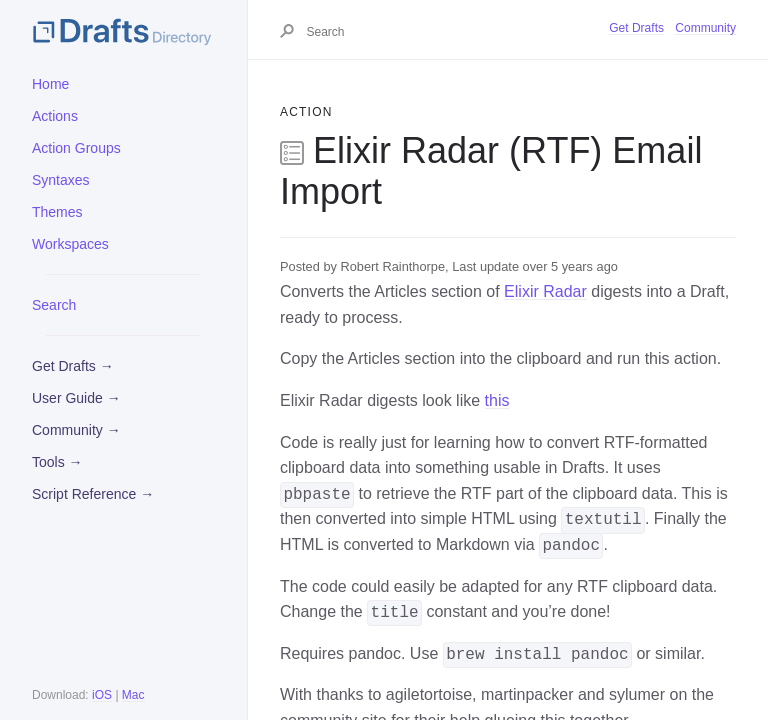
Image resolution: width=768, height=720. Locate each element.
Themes (57, 212)
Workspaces (70, 244)
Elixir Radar (545, 291)
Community (705, 28)
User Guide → (76, 398)
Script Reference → (93, 494)
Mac (133, 695)
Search (54, 305)
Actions (55, 116)
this (497, 400)
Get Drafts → (73, 366)
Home (50, 84)
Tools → (57, 462)
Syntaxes (61, 180)
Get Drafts (636, 28)
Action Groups (76, 148)
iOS (102, 695)
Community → (76, 430)
